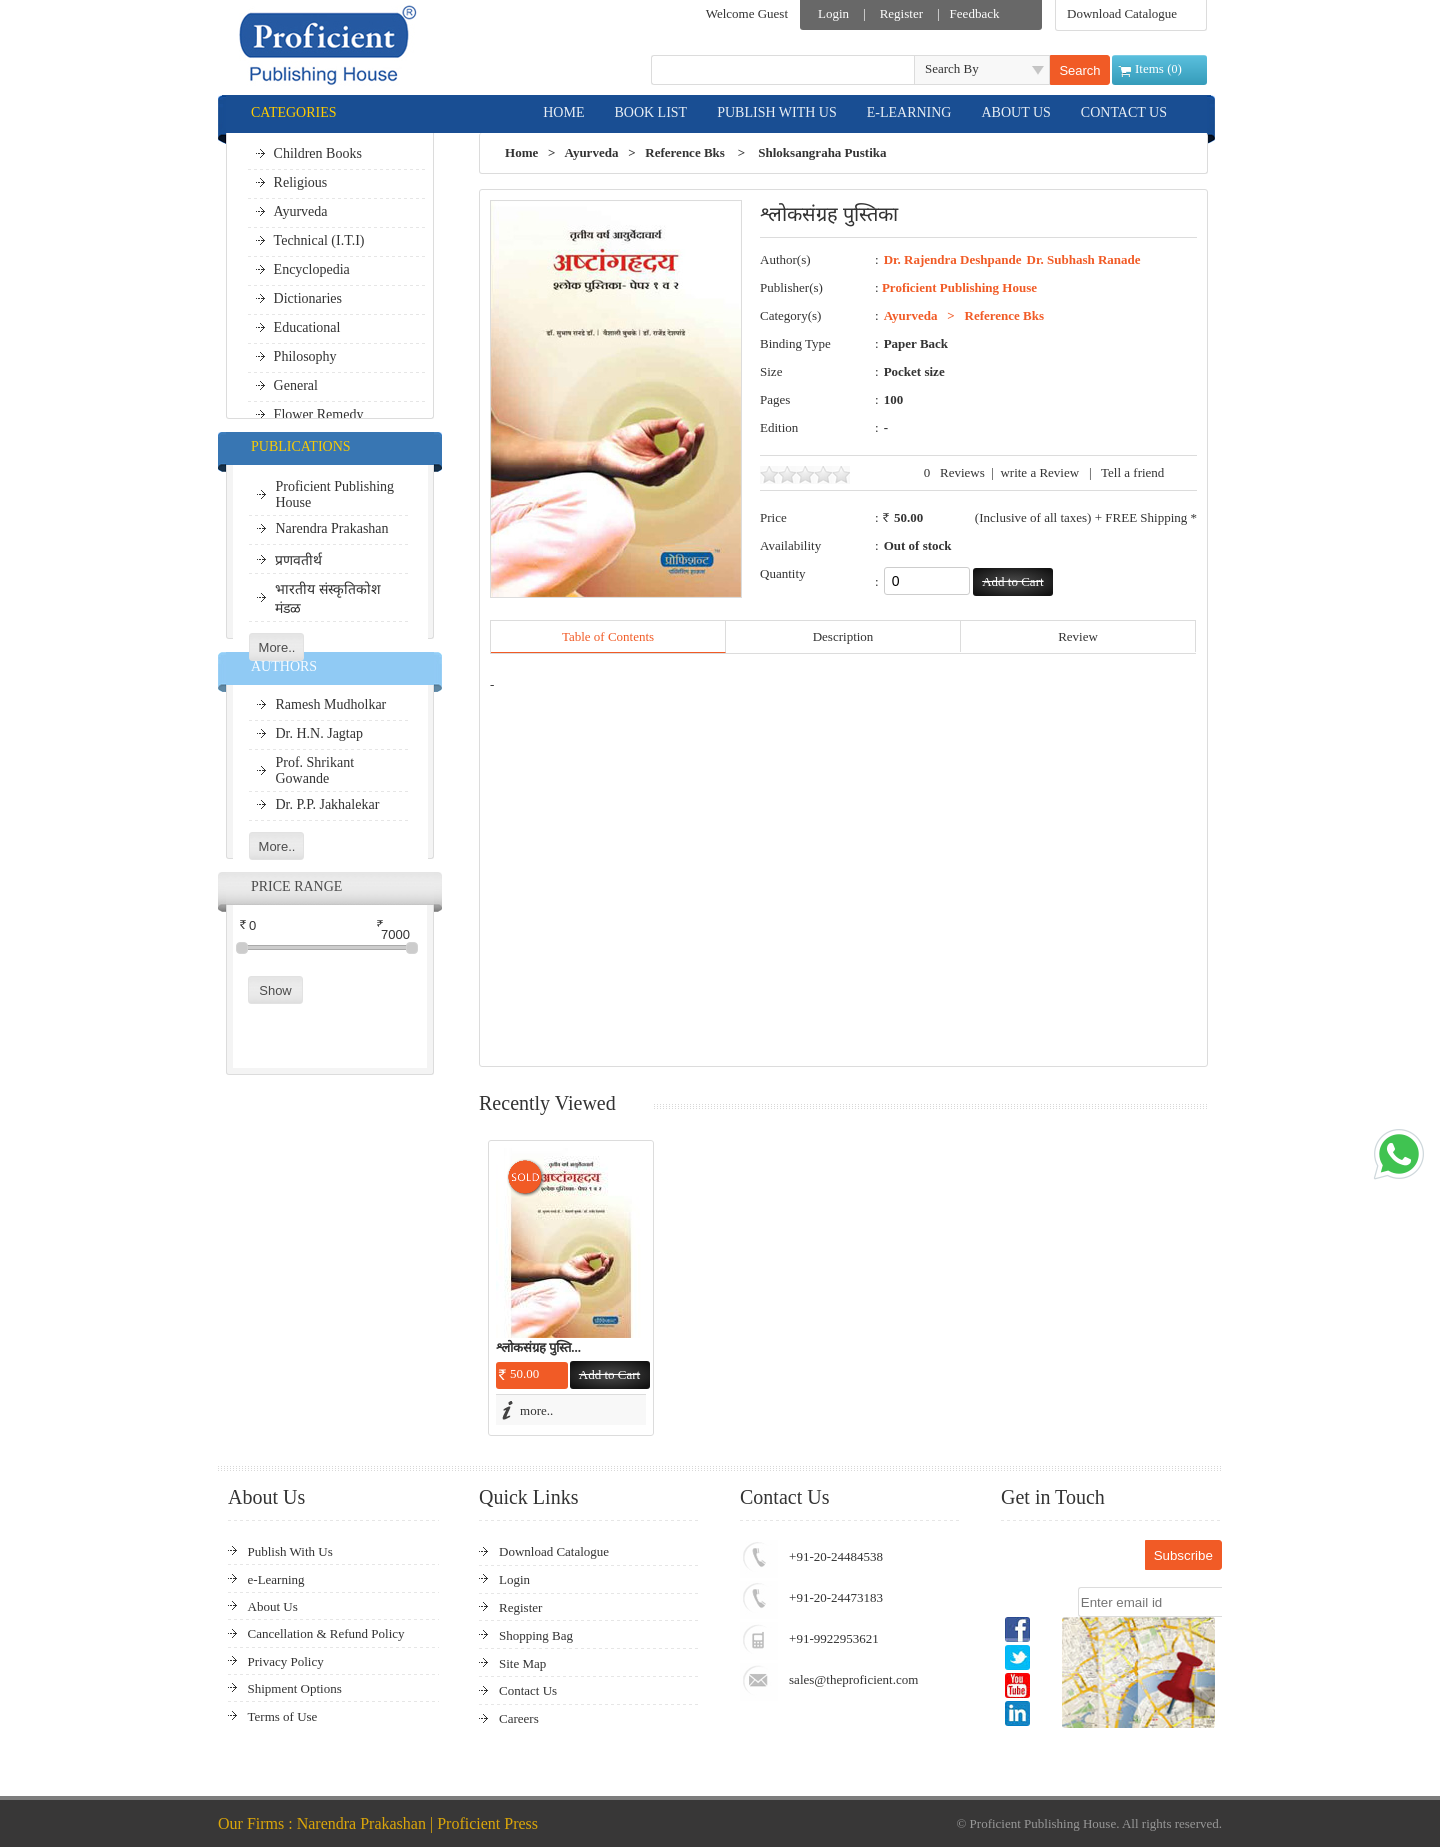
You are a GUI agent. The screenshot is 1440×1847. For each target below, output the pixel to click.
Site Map (522, 1663)
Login (833, 13)
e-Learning (276, 1579)
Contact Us (528, 1690)
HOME (563, 112)
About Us (273, 1606)
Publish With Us (290, 1551)
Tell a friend (1132, 472)
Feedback (975, 13)
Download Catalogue (1122, 13)
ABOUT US (1015, 112)
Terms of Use (283, 1716)
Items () (1158, 68)
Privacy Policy (286, 1661)
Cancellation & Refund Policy (326, 1633)
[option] (571, 1288)
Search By (952, 68)
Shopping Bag (536, 1635)
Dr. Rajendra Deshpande (953, 260)
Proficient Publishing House (959, 287)
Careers (519, 1718)
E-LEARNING (909, 112)
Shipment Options (295, 1688)
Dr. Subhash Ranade (1084, 260)
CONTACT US (1124, 112)
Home (521, 152)
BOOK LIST (650, 112)
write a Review (1039, 472)
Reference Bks (685, 152)
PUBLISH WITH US (777, 112)
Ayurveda (591, 152)
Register (901, 13)
